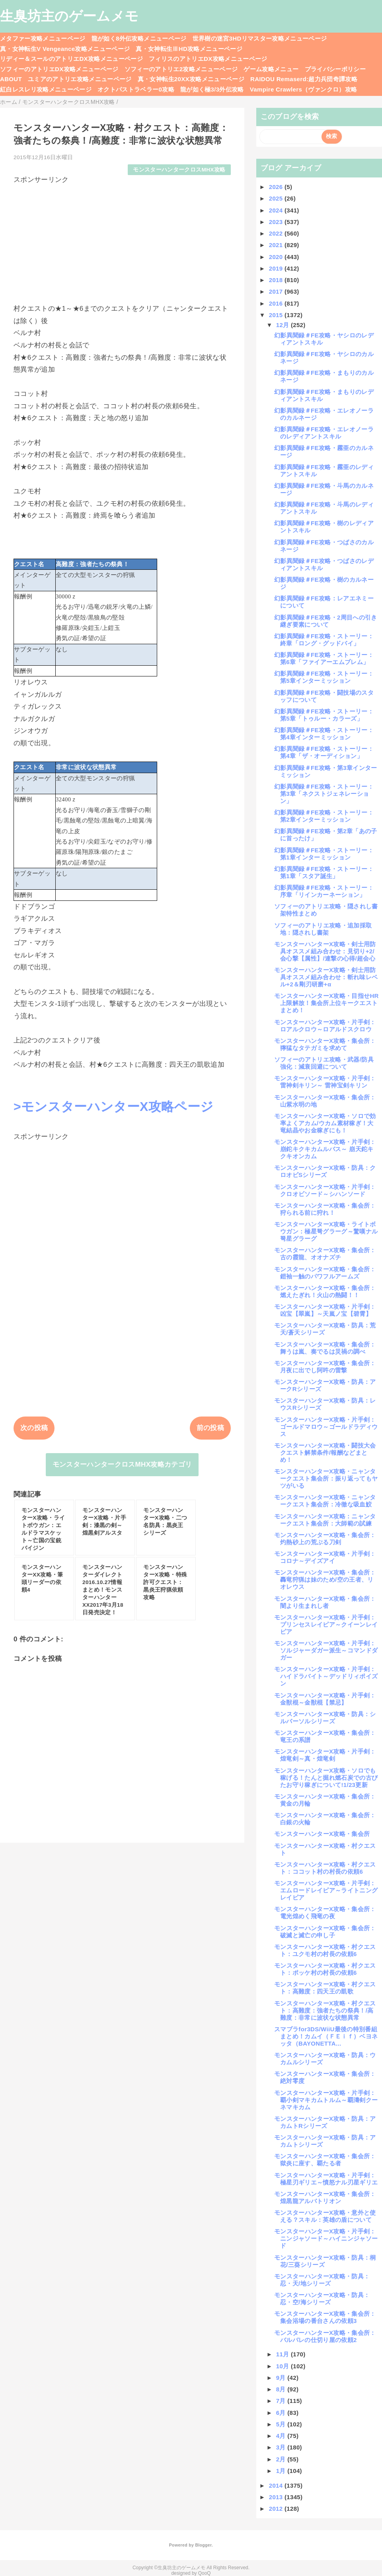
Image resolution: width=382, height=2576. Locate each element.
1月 (282, 2470)
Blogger (203, 2545)
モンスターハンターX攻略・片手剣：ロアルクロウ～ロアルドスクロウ (325, 1026)
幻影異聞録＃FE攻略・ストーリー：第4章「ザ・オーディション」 (324, 752)
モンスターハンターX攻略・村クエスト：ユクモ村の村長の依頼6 (325, 1950)
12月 (283, 325)
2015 (277, 315)
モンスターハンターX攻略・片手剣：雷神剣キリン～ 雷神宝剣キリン (325, 1082)
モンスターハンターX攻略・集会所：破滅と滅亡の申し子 (325, 1932)
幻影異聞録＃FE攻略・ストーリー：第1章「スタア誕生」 (324, 872)
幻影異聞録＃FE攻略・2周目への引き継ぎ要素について (325, 621)
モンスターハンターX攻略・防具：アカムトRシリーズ (325, 2122)
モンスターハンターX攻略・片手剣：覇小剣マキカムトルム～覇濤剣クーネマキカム (326, 2099)
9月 (282, 2377)
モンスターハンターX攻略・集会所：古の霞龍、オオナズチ (325, 1254)
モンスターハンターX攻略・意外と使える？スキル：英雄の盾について (325, 2216)
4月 (282, 2435)
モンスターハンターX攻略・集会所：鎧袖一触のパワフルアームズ (325, 1273)
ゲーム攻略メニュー (271, 69)
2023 (277, 221)
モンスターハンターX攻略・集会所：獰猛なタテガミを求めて (325, 1044)
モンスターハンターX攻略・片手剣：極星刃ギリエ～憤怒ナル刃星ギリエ (326, 2179)
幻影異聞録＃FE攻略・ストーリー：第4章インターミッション (324, 733)
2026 (277, 186)
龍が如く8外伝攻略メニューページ (139, 38)
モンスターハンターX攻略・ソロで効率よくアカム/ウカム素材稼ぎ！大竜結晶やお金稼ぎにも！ (325, 1123)
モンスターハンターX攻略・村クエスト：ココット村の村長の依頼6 (325, 1868)
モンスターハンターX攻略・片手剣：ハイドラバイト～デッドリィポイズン (326, 1676)
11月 (283, 2354)
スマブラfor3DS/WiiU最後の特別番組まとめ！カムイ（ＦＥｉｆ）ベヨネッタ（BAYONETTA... (326, 2036)
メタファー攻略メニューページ (43, 38)
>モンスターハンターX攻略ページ (113, 1106)
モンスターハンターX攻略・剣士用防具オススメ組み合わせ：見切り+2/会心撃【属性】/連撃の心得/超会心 (325, 951)
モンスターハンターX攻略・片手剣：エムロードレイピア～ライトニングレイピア (326, 1890)
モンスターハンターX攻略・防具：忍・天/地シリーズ (322, 2280)
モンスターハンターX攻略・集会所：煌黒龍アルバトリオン (325, 2197)
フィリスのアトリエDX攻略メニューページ (208, 58)
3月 (282, 2447)
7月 (282, 2400)
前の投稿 (210, 1428)
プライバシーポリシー (335, 69)
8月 (282, 2389)
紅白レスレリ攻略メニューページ (46, 89)
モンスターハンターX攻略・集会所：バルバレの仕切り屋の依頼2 (325, 2336)
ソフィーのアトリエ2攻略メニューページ (181, 69)
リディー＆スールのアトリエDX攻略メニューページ (71, 58)
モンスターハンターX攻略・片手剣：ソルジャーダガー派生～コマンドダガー (326, 1650)
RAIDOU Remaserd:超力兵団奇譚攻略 (303, 79)
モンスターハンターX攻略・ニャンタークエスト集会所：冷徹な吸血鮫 (325, 1501)
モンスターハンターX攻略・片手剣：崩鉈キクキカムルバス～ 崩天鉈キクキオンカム (325, 1148)
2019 (277, 268)
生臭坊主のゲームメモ (69, 15)
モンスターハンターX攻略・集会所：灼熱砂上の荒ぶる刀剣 (325, 1538)
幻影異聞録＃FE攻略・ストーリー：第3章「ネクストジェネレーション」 (324, 793)
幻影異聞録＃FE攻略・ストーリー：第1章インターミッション (324, 854)
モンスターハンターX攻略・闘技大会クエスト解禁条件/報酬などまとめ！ (325, 1452)
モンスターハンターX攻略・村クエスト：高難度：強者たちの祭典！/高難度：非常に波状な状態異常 (325, 2010)
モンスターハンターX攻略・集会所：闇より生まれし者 (325, 1602)
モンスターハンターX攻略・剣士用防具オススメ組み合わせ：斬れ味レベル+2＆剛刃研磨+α (326, 977)
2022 (277, 233)
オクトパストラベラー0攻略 (135, 89)
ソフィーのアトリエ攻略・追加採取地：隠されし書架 (323, 929)
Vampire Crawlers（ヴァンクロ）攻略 (303, 89)
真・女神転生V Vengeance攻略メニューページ (65, 48)
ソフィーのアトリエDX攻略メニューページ (59, 69)
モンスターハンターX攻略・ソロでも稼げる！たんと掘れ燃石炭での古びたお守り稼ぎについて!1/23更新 (326, 1777)
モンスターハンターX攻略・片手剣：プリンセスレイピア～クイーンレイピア (326, 1624)
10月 (283, 2366)
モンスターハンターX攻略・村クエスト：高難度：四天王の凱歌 (325, 1988)
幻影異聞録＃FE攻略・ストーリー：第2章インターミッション (324, 816)
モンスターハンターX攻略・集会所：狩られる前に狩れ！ (325, 1209)
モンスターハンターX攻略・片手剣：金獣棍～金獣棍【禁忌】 (325, 1699)
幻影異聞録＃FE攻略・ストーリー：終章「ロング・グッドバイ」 (324, 640)
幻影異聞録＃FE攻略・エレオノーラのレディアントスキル (324, 433)
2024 (277, 210)
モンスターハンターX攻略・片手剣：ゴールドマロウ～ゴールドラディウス (326, 1426)
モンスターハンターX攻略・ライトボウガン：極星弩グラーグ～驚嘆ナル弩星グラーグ (326, 1231)
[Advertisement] (122, 240)
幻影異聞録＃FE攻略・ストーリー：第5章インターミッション (324, 677)
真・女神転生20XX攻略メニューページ (191, 79)
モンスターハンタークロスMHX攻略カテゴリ (122, 1464)
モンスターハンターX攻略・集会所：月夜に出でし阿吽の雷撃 (325, 1367)
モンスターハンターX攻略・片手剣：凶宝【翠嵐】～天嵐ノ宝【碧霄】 (325, 1310)
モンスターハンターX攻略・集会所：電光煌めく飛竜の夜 (325, 1912)
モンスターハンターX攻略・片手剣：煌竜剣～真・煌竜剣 (325, 1755)
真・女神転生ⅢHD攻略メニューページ (189, 48)
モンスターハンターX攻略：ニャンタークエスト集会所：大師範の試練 (325, 1520)
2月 (282, 2459)
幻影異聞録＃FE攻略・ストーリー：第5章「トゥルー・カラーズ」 (324, 715)
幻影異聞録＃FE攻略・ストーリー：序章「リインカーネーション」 (324, 891)
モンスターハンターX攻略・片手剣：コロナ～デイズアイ (325, 1557)
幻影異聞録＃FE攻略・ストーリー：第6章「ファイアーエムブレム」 (324, 658)
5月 (282, 2424)
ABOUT (11, 79)
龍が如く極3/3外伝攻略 (212, 89)
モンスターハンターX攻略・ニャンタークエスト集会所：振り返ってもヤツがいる (326, 1478)
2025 (277, 198)
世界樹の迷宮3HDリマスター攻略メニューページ (260, 38)
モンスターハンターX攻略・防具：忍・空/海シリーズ (322, 2298)
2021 (277, 245)
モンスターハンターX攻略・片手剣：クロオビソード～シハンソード (325, 1190)
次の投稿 (34, 1428)
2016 (277, 303)
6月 (282, 2412)
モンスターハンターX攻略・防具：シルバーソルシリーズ (325, 1717)
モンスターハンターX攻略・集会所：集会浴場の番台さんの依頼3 (325, 2317)
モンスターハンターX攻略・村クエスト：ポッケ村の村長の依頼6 (325, 1969)
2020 (277, 256)
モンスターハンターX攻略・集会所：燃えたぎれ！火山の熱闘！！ (325, 1291)
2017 (277, 291)
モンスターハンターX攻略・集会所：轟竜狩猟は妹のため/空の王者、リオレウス (325, 1579)
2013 (277, 2497)
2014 (277, 2485)
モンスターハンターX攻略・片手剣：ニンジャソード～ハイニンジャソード (326, 2238)
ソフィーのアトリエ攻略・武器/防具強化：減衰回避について (324, 1063)
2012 (277, 2508)
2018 (277, 280)
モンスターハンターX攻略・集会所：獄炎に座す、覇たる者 (325, 2160)
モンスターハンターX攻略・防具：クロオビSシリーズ (325, 1171)
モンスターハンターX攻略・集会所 (322, 1833)
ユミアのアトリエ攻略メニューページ (80, 79)
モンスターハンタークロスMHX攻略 (179, 170)
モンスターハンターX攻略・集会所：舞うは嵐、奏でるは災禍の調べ (325, 1348)
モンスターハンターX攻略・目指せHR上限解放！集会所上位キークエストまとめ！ (326, 1002)
